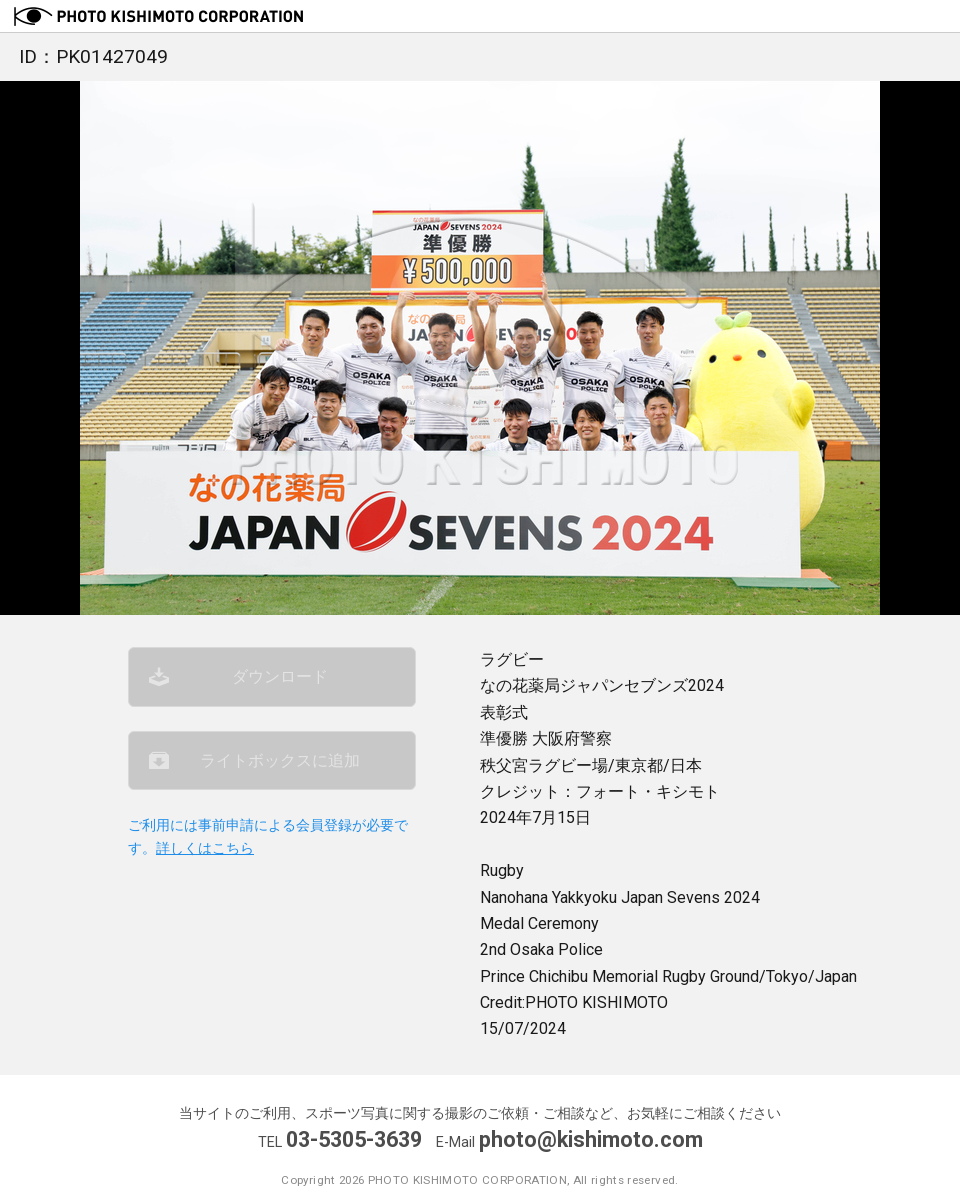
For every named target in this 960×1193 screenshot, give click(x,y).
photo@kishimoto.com (591, 1139)
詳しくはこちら (205, 848)
